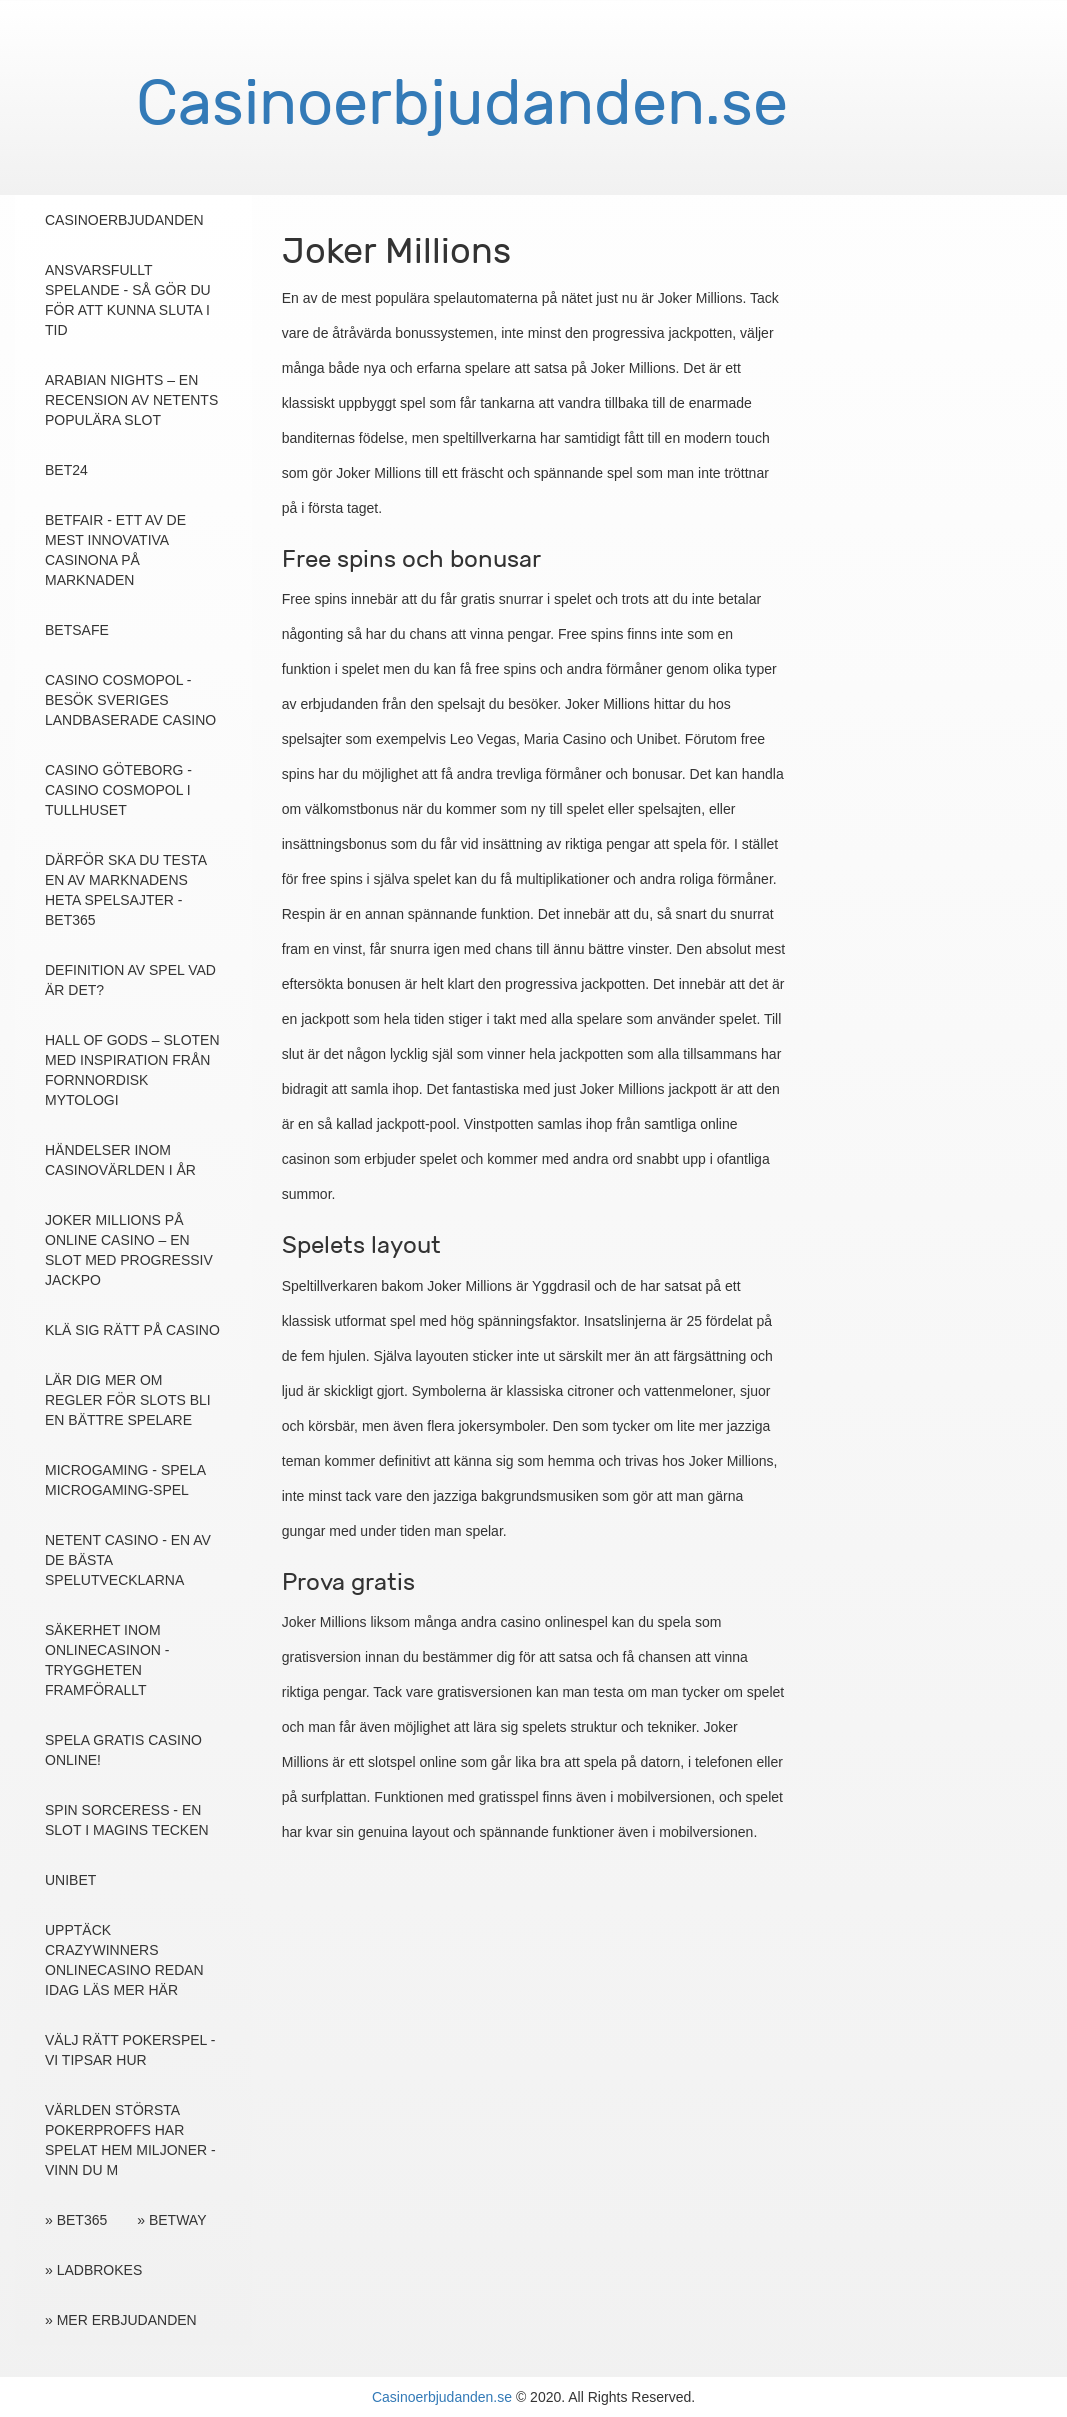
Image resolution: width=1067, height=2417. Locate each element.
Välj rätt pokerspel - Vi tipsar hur (130, 2050)
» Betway (171, 2220)
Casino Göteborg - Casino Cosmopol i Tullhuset (118, 790)
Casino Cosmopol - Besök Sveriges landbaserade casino (130, 700)
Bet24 (66, 470)
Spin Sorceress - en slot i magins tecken (127, 1820)
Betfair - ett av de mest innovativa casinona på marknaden (115, 550)
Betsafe (77, 630)
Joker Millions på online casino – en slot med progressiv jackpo (129, 1250)
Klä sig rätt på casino (132, 1330)
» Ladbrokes (93, 2270)
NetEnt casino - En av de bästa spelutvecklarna (128, 1560)
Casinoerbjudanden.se (442, 2397)
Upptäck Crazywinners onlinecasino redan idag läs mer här (124, 1960)
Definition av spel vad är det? (130, 980)
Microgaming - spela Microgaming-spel (125, 1480)
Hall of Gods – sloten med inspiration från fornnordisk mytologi (132, 1070)
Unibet (70, 1880)
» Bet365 (76, 2220)
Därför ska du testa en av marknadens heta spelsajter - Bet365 (125, 890)
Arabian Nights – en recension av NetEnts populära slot (131, 400)
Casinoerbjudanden (124, 220)
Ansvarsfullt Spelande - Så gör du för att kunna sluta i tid (128, 300)
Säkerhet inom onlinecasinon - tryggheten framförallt (107, 1660)
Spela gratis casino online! (123, 1750)
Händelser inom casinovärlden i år (120, 1160)
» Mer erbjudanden (121, 2320)
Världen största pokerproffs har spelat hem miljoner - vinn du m (130, 2140)
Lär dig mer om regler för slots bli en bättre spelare (128, 1400)
